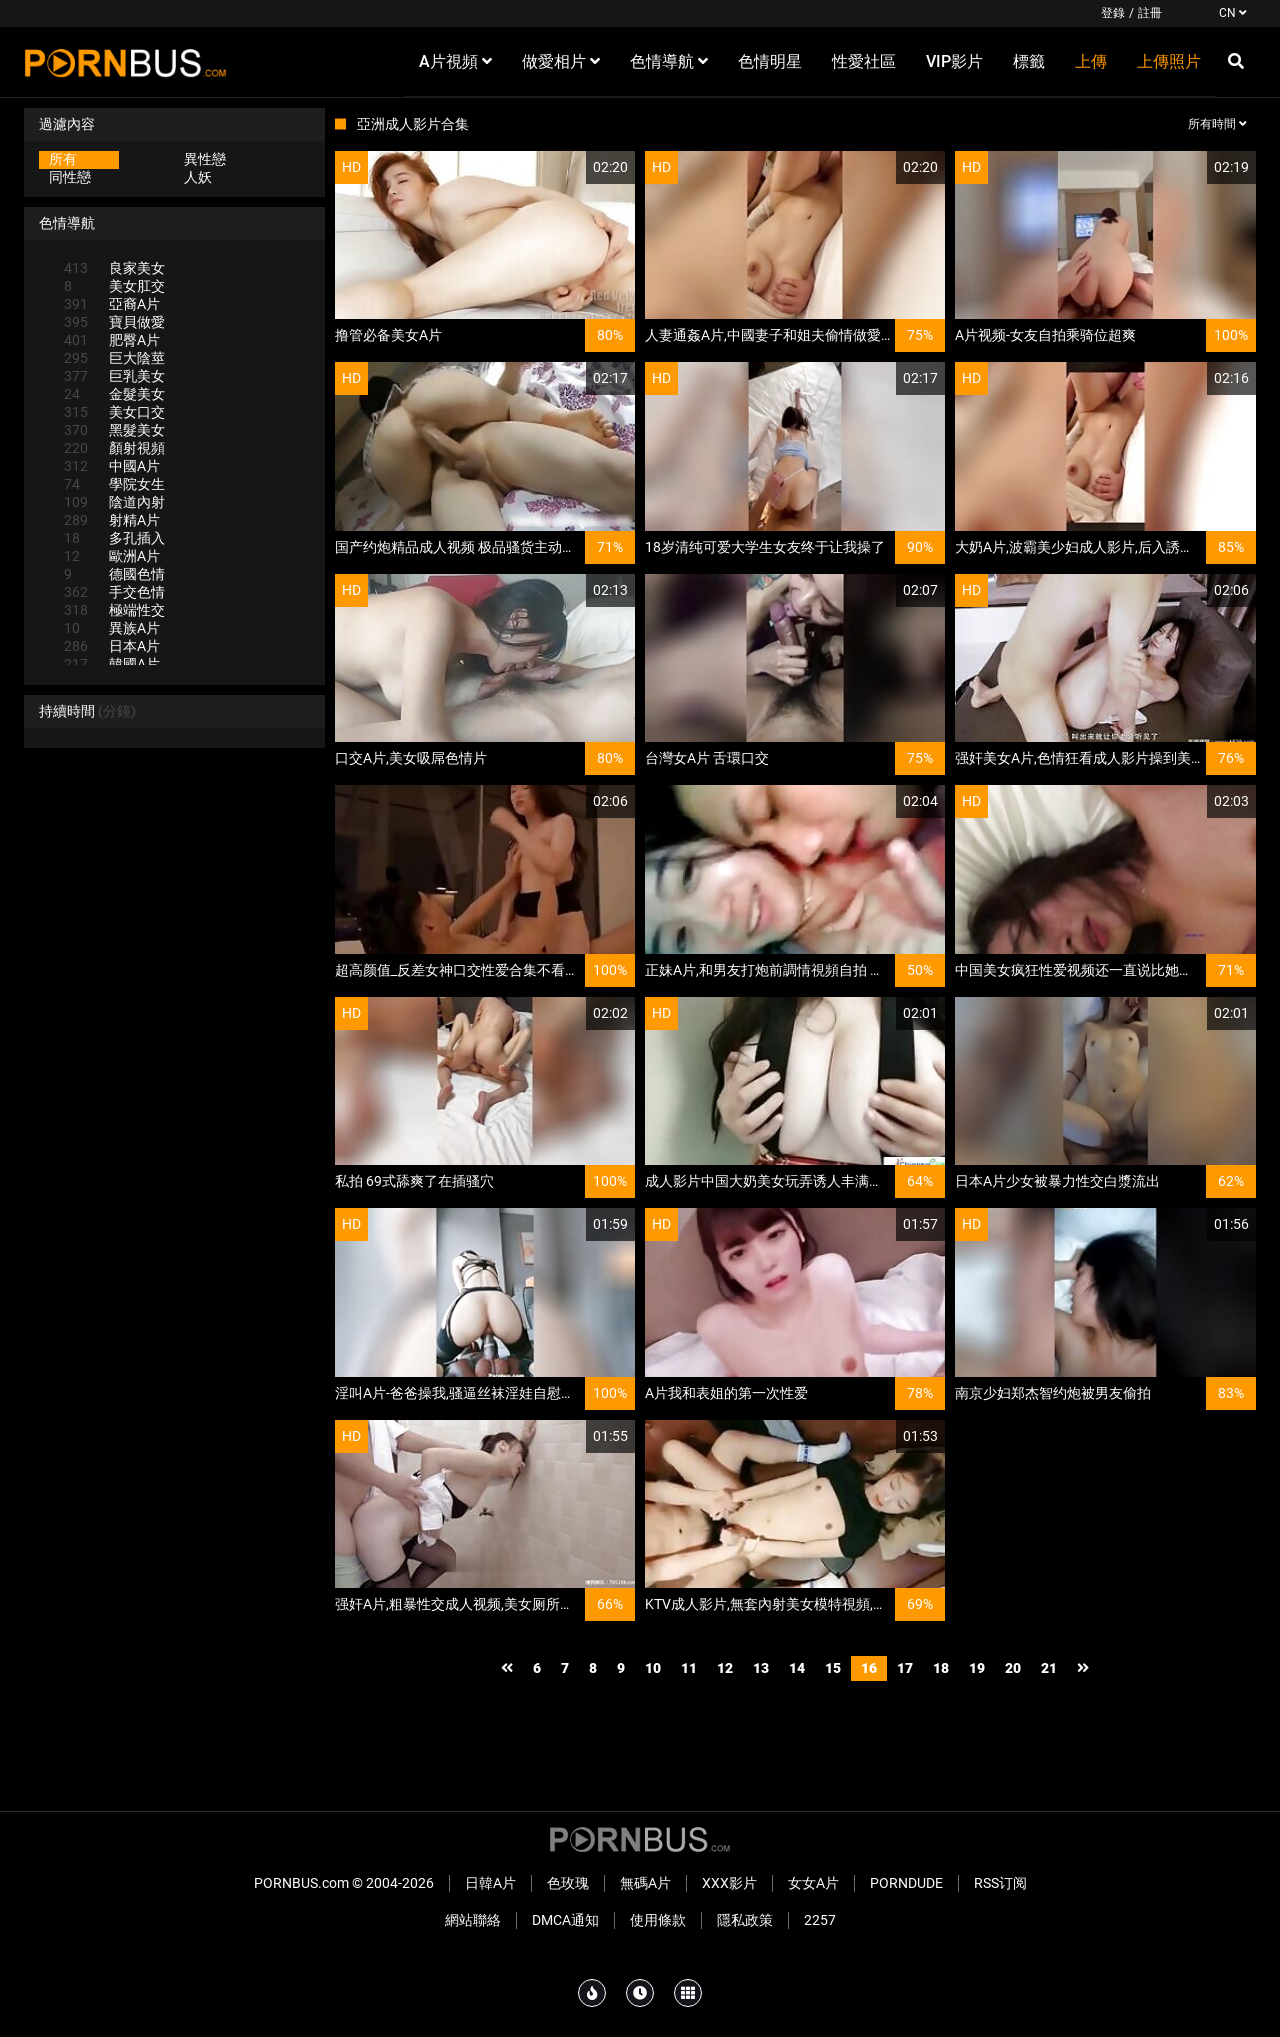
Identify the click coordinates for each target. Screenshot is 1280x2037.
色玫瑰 (568, 1883)
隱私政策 (745, 1920)
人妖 (198, 177)
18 (941, 1668)
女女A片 (813, 1883)
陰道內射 (114, 502)
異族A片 (112, 628)
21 (1049, 1668)
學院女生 (114, 484)
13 (761, 1668)
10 (653, 1668)
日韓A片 (490, 1883)
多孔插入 (114, 538)
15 (833, 1668)
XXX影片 (729, 1883)
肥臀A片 (112, 340)
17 (905, 1668)
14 (797, 1668)
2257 (820, 1920)
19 (977, 1668)
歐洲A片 (112, 556)
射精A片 (112, 520)
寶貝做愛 (114, 322)
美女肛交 (114, 286)
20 (1013, 1668)
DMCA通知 (565, 1920)
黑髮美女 (114, 430)
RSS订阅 (1000, 1883)
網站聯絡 (473, 1920)
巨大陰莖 (114, 358)
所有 (63, 159)
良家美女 (114, 268)
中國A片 (112, 466)
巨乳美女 (114, 376)
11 (689, 1668)
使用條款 (658, 1920)
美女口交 (114, 412)
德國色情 (114, 574)
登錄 (1113, 13)
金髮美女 (114, 394)
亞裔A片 (112, 304)
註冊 (1150, 13)
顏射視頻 (114, 448)
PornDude (906, 1883)
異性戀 (205, 159)
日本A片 (112, 646)
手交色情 (114, 592)
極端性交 (114, 610)
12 (725, 1668)
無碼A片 (645, 1883)
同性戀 (70, 177)
